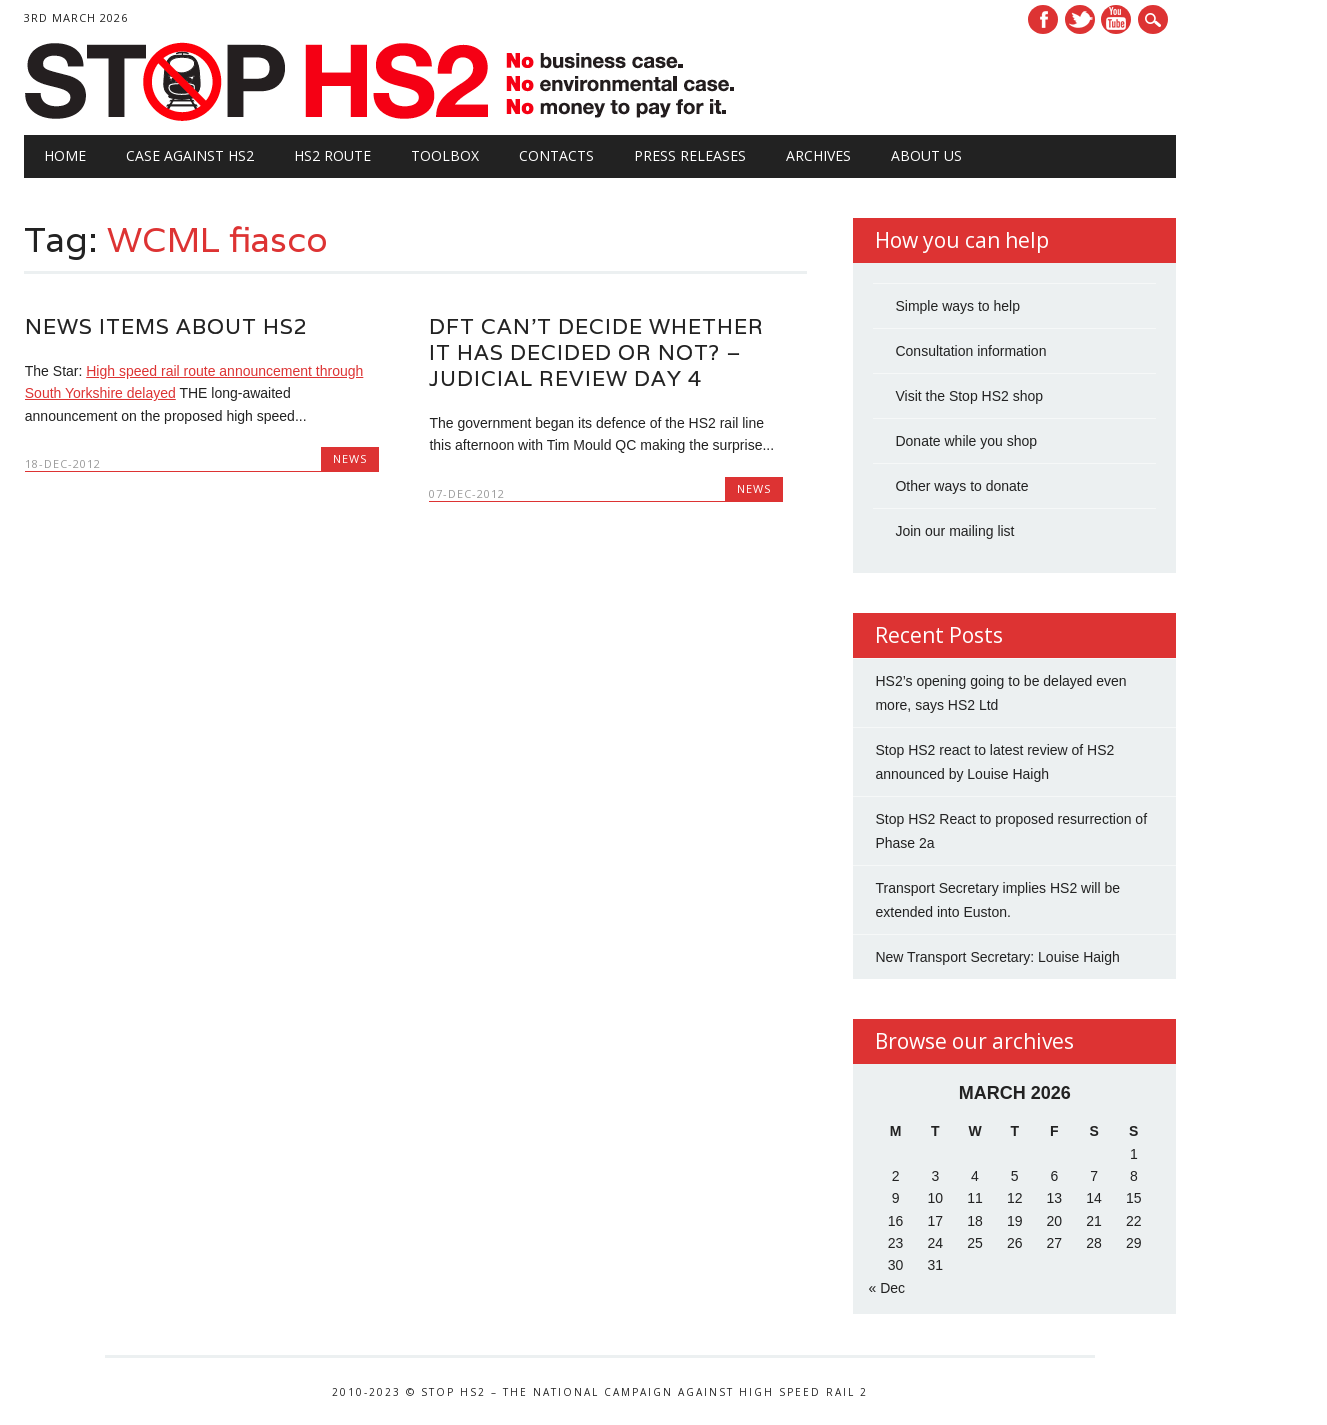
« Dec (886, 1288)
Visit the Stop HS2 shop (969, 396)
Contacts (556, 155)
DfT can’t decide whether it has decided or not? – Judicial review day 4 (596, 352)
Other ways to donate (961, 486)
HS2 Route (332, 155)
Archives (818, 155)
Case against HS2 (190, 155)
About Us (926, 155)
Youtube (1116, 19)
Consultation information (970, 351)
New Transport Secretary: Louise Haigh (997, 957)
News (350, 458)
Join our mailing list (954, 531)
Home (65, 155)
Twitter (1080, 19)
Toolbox (445, 155)
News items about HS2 (166, 326)
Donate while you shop (966, 441)
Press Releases (690, 155)
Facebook (1043, 19)
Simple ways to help (957, 306)
